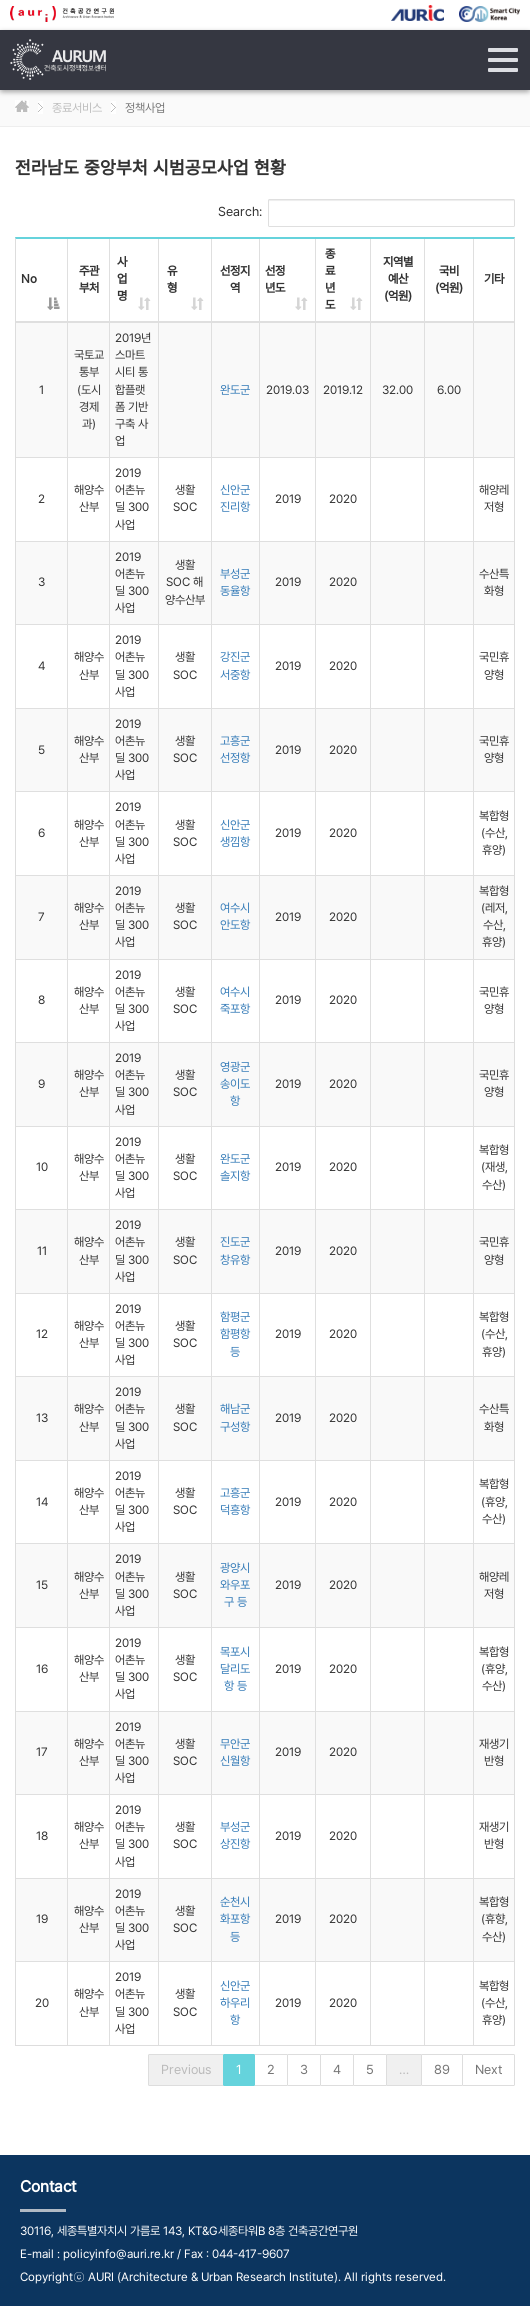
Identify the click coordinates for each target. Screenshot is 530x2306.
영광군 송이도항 (235, 1084)
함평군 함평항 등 (235, 1334)
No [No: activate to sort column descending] (29, 279)
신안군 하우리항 (235, 2003)
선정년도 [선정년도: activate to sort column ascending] (275, 279)
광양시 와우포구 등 (235, 1585)
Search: (366, 213)
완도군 (235, 390)
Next (488, 2069)
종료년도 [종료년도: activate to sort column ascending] (330, 279)
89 (442, 2069)
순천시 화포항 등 (235, 1919)
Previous (186, 2069)
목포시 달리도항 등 (235, 1669)
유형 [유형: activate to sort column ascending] (172, 279)
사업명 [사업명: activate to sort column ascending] (122, 279)
